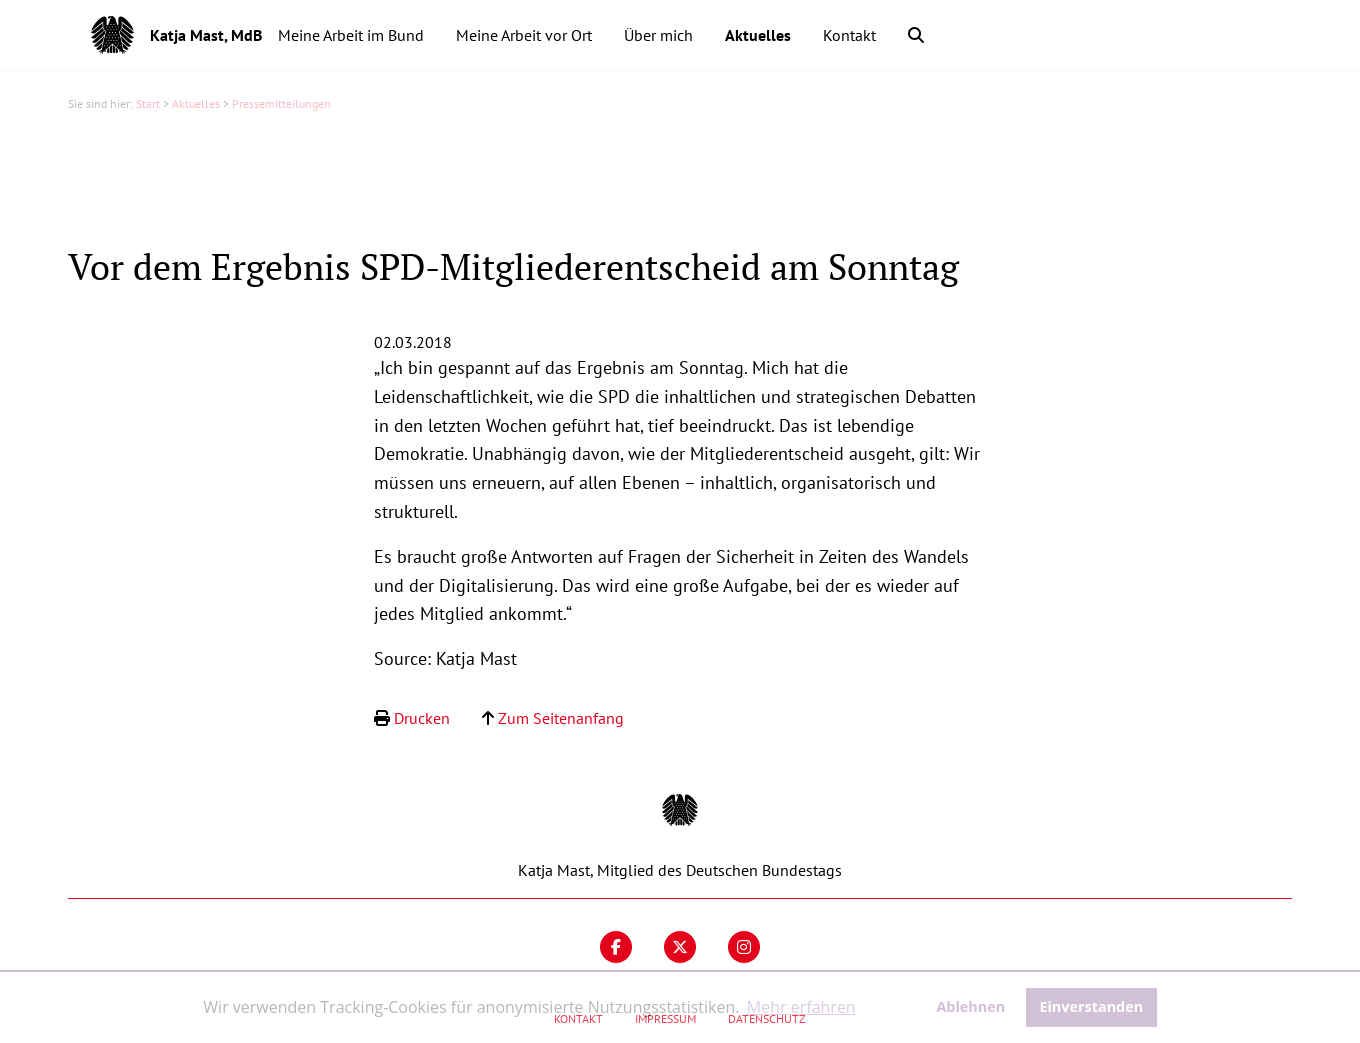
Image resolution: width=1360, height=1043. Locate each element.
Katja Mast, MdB (206, 35)
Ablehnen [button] (970, 1006)
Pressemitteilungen (281, 103)
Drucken (422, 718)
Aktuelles (196, 103)
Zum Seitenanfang (561, 718)
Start (148, 103)
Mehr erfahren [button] (801, 1007)
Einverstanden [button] (1091, 1006)
